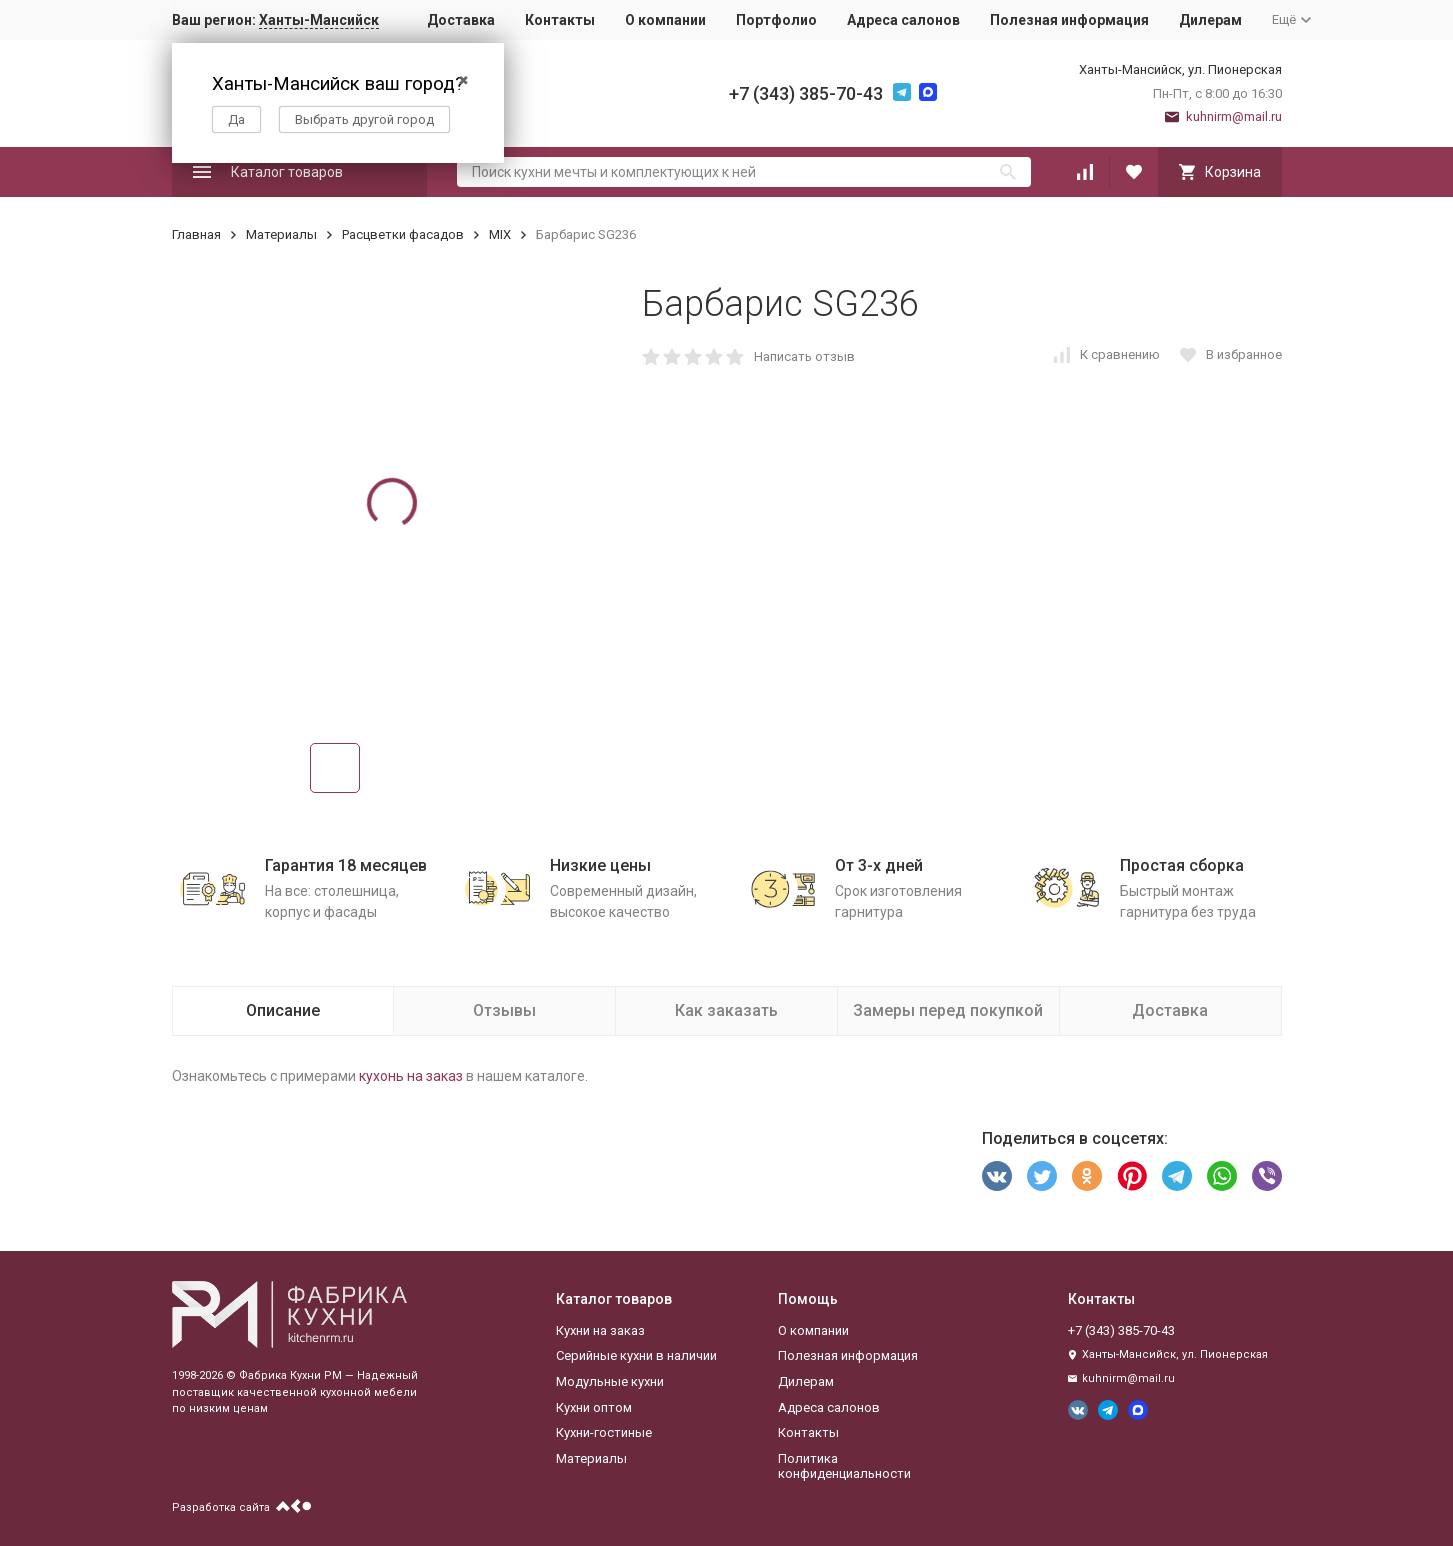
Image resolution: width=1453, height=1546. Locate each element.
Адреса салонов (903, 20)
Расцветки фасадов (403, 234)
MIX (500, 234)
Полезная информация (1069, 20)
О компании (665, 20)
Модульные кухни (610, 1381)
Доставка (461, 20)
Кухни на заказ (600, 1330)
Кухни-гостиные (604, 1432)
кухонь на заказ (411, 1076)
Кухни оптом (594, 1407)
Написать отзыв (804, 356)
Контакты (560, 20)
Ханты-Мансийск (319, 20)
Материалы (281, 234)
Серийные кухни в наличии (636, 1355)
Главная (196, 234)
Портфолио (776, 20)
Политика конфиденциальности (844, 1466)
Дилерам (1210, 20)
